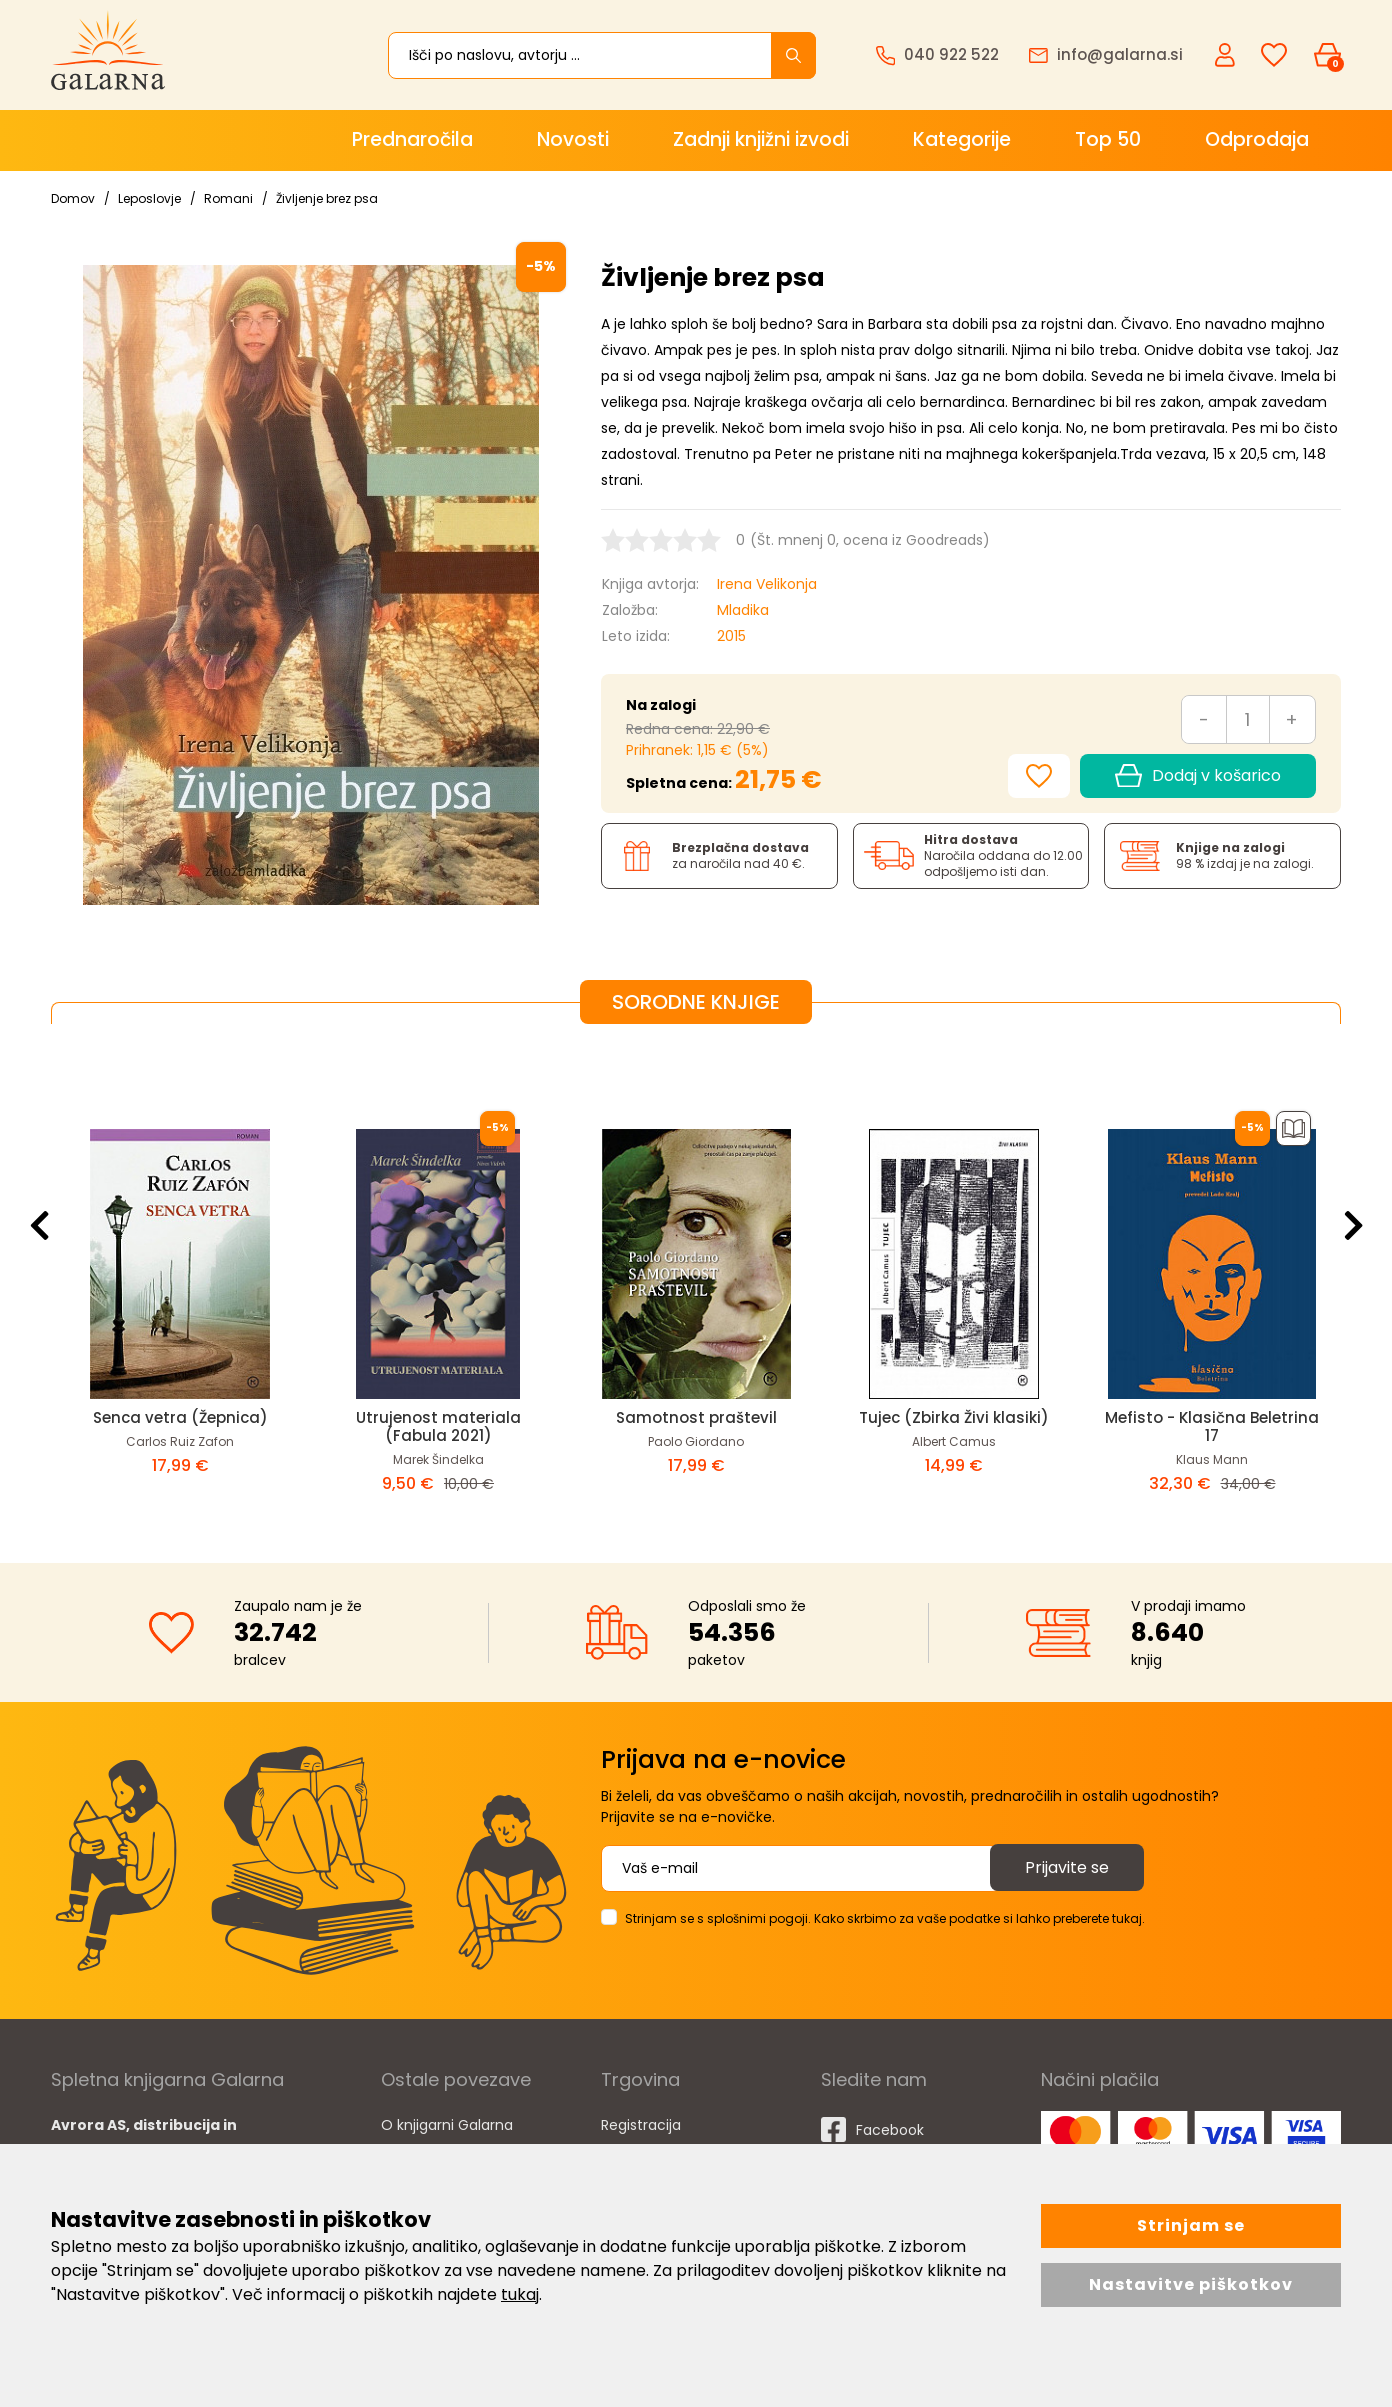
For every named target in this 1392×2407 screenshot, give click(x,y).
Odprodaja (1257, 139)
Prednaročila (412, 139)
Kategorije (962, 139)
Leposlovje (149, 198)
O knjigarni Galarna (447, 2125)
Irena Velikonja (767, 584)
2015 (731, 636)
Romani (228, 198)
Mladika (743, 610)
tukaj (520, 2294)
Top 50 (1108, 139)
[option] (180, 1278)
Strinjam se (1191, 2225)
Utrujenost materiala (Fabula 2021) (438, 1426)
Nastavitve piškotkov (1191, 2284)
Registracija (641, 2125)
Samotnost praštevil (696, 1417)
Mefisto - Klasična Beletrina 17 (1212, 1426)
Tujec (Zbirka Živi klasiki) (954, 1417)
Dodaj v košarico (1198, 776)
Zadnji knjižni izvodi (761, 139)
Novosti (573, 139)
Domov (73, 198)
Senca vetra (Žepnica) (180, 1417)
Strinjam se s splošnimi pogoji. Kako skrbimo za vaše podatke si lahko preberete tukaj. (885, 1918)
